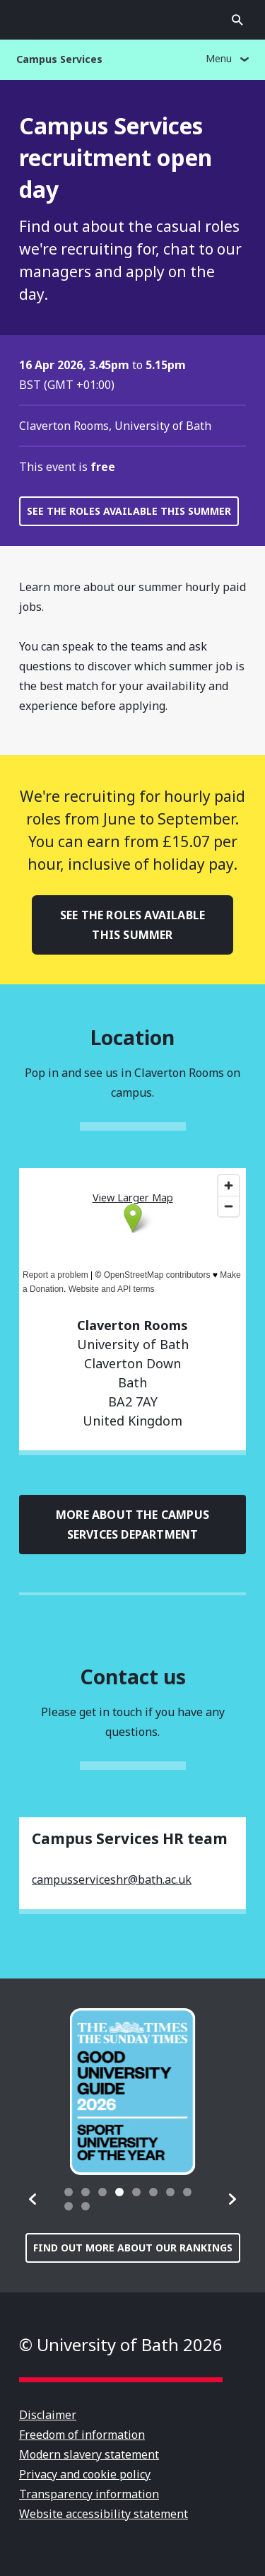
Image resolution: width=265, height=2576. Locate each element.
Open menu (27, 20)
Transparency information (89, 2494)
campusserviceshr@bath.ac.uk (112, 1879)
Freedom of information (82, 2434)
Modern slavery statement (89, 2454)
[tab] (68, 2192)
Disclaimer (47, 2415)
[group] (133, 2091)
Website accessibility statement (103, 2514)
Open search (237, 20)
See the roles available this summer (129, 511)
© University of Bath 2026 (121, 2344)
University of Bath (132, 20)
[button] (33, 2199)
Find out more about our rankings (132, 2247)
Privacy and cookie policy (85, 2474)
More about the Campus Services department (132, 1524)
